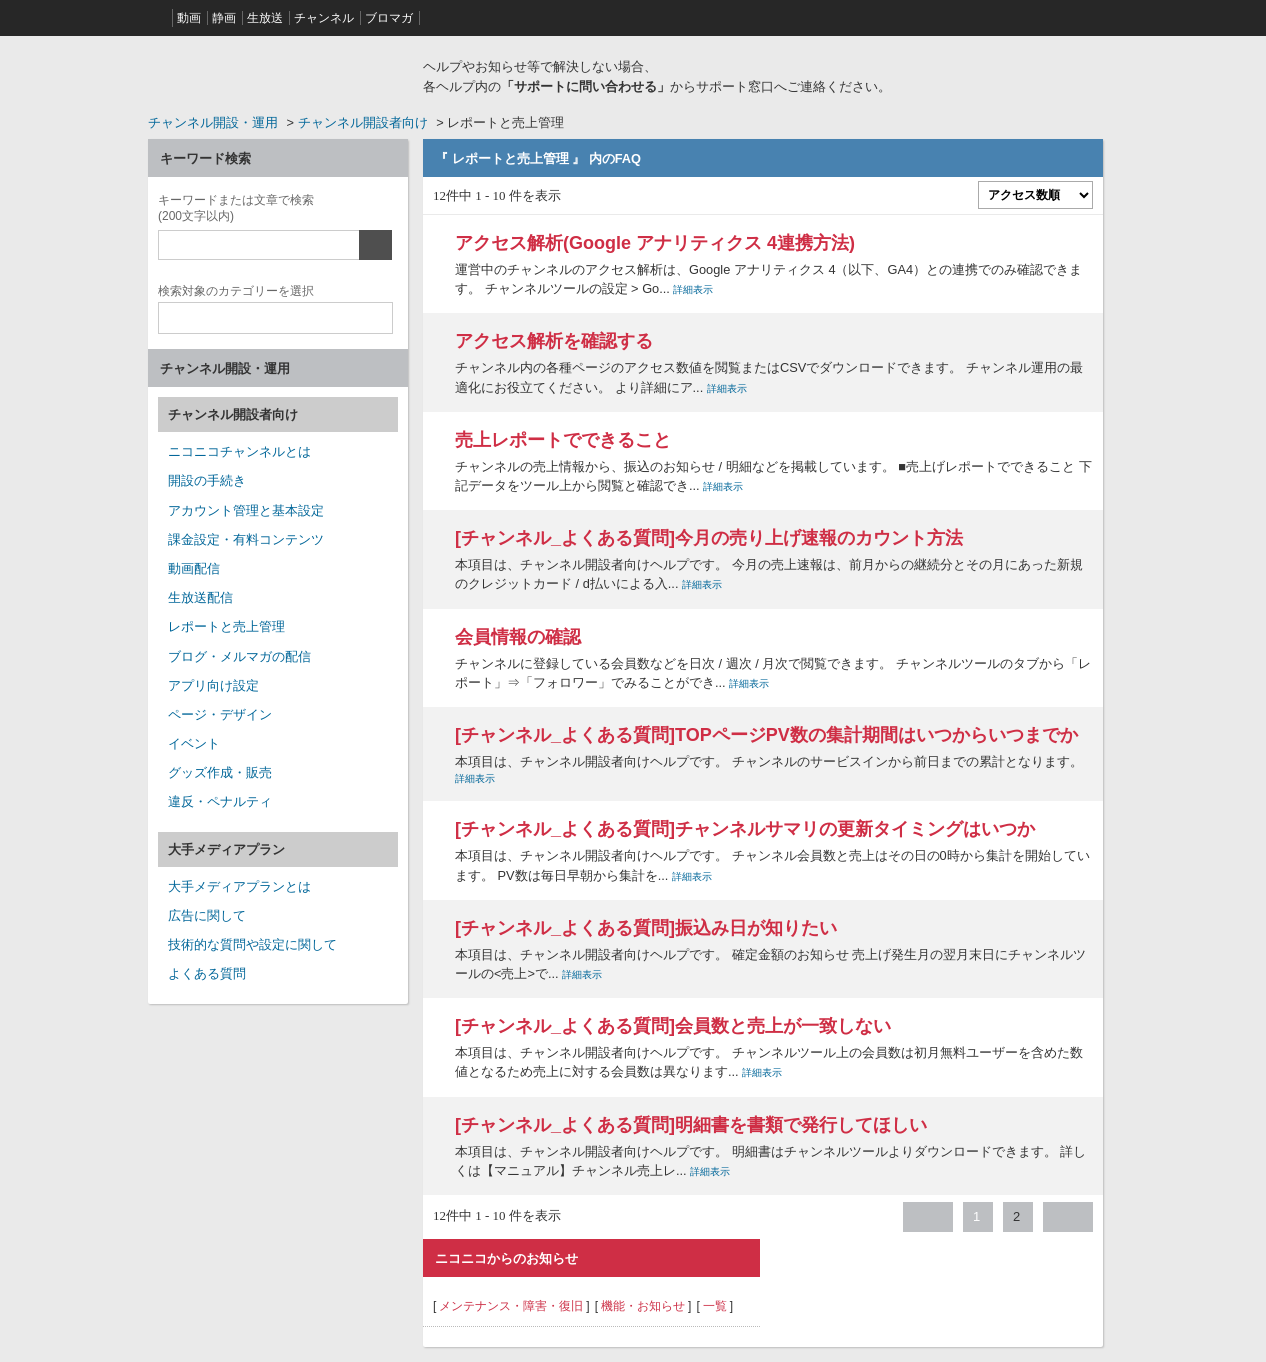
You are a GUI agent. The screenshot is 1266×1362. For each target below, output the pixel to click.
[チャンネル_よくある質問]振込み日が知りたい (646, 928)
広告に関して (207, 915)
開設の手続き (207, 480)
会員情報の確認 (518, 637)
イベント (194, 743)
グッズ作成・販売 (220, 772)
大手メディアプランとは (239, 886)
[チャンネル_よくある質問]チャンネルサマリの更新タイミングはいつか (745, 829)
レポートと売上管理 (226, 626)
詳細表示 (693, 289)
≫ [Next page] (1068, 1217)
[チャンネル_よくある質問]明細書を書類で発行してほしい (691, 1125)
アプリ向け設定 (213, 685)
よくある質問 (207, 973)
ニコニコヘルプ (278, 74)
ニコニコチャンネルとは (239, 451)
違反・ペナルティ (220, 801)
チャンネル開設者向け (363, 122)
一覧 (715, 1306)
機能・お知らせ (643, 1306)
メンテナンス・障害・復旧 (511, 1306)
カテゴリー (236, 288)
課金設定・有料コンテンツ (246, 539)
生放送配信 (200, 597)
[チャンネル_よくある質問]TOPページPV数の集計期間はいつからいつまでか (766, 735)
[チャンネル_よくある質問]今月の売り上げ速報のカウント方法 (709, 538)
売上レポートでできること (563, 440)
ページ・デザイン (220, 714)
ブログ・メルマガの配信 (239, 656)
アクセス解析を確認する (554, 341)
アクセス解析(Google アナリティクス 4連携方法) (655, 243)
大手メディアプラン (226, 849)
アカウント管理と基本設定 (246, 510)
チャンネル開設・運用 (213, 122)
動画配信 (194, 568)
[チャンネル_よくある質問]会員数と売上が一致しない (673, 1026)
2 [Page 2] (1016, 1216)
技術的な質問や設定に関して (252, 944)
